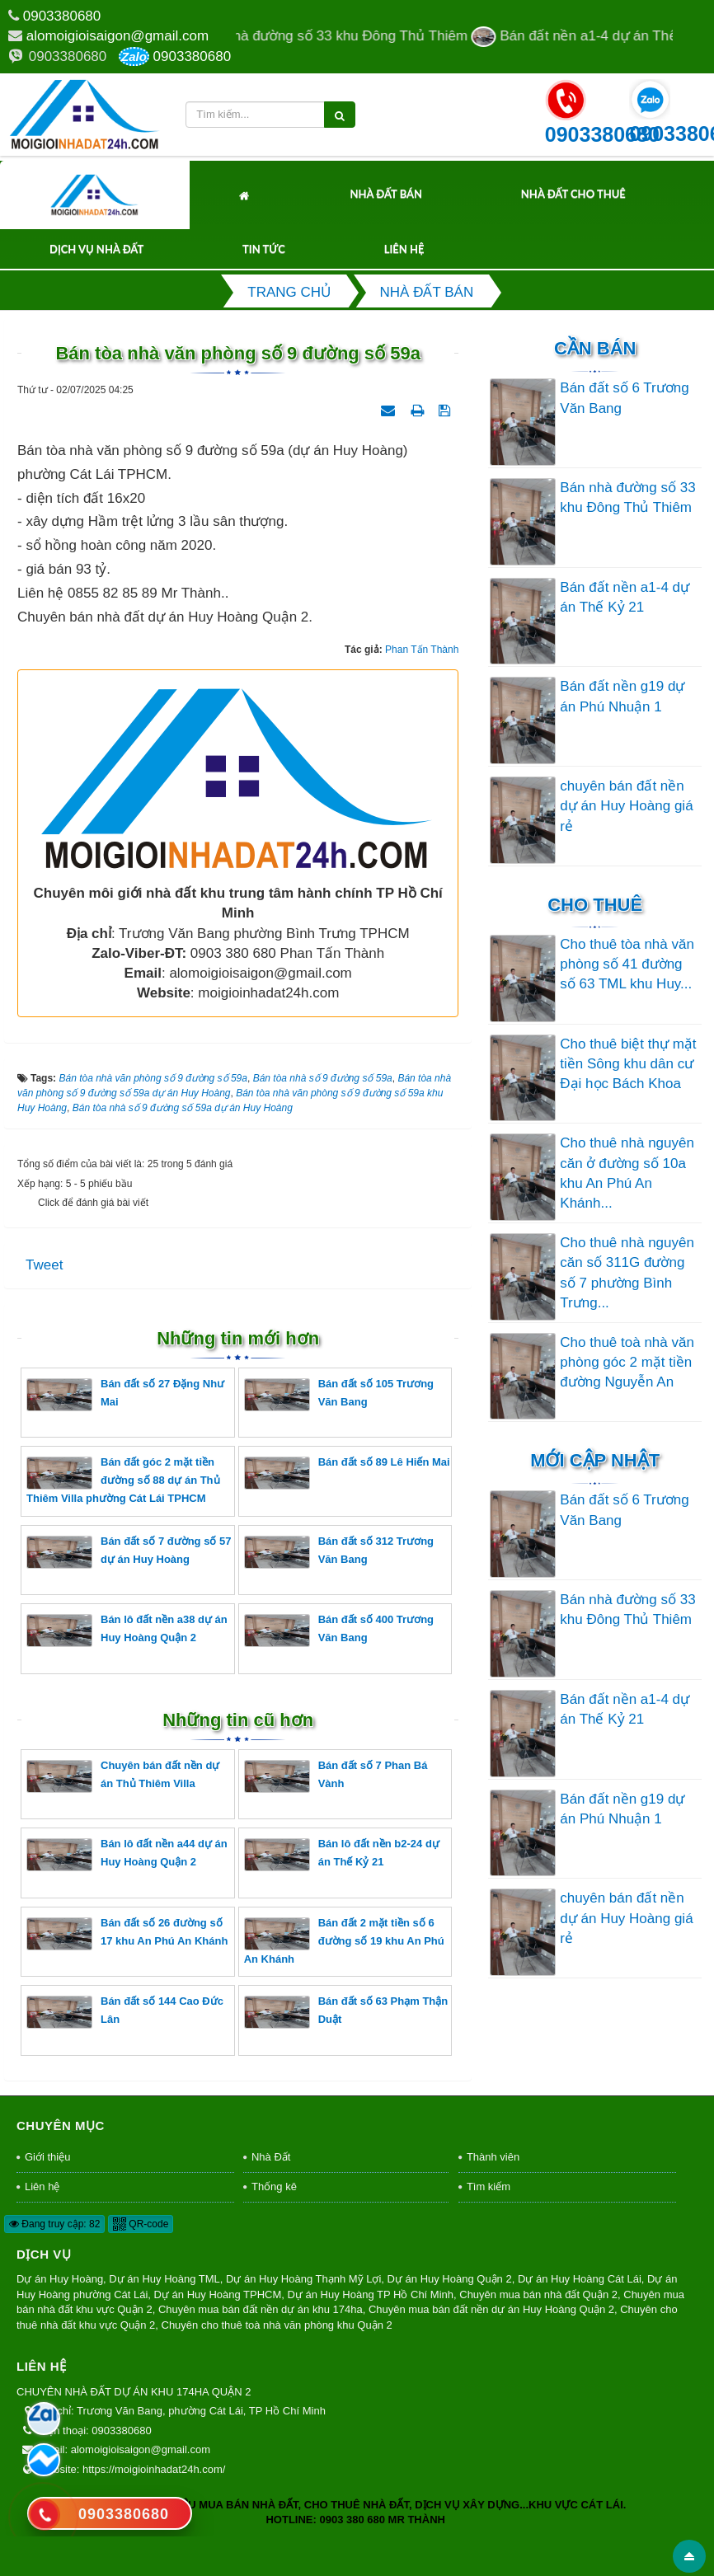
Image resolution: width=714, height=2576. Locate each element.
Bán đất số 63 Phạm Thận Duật (346, 2012)
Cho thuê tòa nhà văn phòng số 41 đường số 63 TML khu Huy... (627, 964)
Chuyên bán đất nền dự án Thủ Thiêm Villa (122, 1776)
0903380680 (62, 16)
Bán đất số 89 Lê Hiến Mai (347, 1473)
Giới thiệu (47, 2157)
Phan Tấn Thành (421, 649)
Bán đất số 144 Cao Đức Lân (124, 2012)
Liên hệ (404, 249)
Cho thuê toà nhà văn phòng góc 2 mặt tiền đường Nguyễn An (627, 1363)
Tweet (44, 1265)
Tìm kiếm (488, 2186)
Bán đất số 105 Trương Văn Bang (339, 1394)
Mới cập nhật (595, 1460)
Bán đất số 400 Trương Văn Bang (339, 1630)
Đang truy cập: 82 (54, 2224)
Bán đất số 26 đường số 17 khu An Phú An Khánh (127, 1933)
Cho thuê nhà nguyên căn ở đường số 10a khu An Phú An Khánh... (627, 1173)
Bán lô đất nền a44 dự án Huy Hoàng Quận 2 (127, 1854)
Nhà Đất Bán (386, 193)
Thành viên (493, 2157)
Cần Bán (595, 348)
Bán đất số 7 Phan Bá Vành (336, 1776)
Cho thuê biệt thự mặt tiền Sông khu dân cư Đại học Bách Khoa (628, 1064)
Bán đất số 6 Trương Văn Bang (624, 397)
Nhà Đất (270, 2157)
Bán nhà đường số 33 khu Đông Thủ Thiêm (627, 497)
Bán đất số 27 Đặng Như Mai (125, 1394)
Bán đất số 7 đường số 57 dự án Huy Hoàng (128, 1552)
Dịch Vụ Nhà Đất (96, 249)
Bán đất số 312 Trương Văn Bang (339, 1552)
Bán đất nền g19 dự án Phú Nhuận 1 (622, 696)
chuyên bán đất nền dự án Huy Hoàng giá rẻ (626, 806)
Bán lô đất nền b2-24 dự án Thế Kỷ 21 (341, 1854)
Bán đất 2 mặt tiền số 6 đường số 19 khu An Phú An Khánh (344, 1941)
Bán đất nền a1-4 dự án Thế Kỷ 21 (624, 597)
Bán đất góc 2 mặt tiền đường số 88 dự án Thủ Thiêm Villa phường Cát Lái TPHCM (123, 1480)
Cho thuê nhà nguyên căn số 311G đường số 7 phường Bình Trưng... (627, 1273)
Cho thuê (594, 904)
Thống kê (274, 2186)
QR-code (140, 2224)
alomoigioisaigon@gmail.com (117, 36)
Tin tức (263, 249)
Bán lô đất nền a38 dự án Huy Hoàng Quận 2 (127, 1630)
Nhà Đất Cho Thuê (573, 193)
